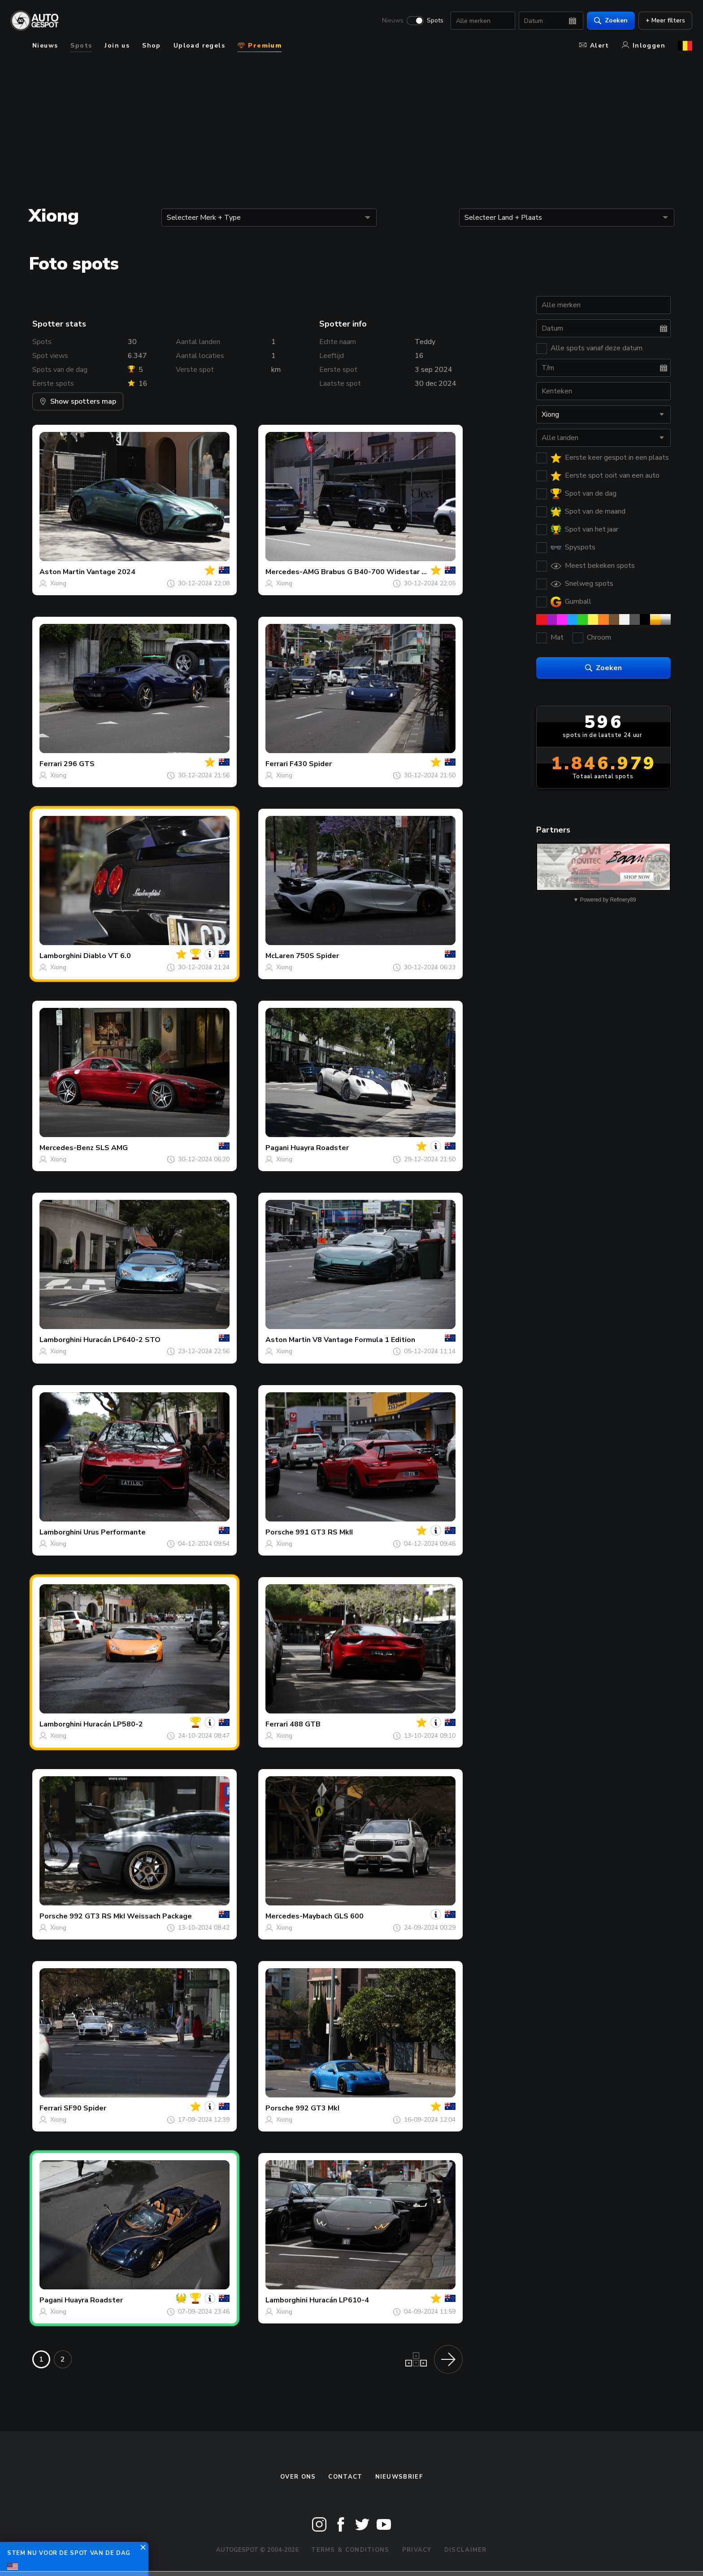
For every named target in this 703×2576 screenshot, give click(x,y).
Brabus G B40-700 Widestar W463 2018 (392, 572)
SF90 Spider (85, 2108)
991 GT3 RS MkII (324, 1532)
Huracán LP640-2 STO (122, 1340)
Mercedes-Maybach (298, 1916)
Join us (117, 45)
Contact (345, 2477)
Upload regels (199, 45)
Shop (151, 45)
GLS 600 (349, 1916)
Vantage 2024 (111, 572)
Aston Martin (62, 572)
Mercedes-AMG (292, 572)
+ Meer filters (665, 20)
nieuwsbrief (399, 2477)
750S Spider (317, 956)
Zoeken (611, 20)
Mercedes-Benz (66, 1148)
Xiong (58, 583)
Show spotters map (77, 401)
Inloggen (643, 45)
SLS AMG (111, 1148)
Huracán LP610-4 (339, 2300)
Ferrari (50, 764)
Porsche (279, 1532)
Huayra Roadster (320, 1148)
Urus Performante (114, 1532)
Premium (260, 45)
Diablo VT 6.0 (107, 956)
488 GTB (305, 1724)
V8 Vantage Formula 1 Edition (363, 1340)
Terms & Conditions (350, 2550)
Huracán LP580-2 (113, 1724)
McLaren (279, 956)
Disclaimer (465, 2550)
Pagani (277, 1148)
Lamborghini (60, 956)
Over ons (298, 2477)
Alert (594, 45)
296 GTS (79, 764)
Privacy (417, 2550)
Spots (435, 20)
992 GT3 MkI (317, 2108)
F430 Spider (311, 764)
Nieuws (393, 20)
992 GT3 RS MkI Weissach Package (130, 1916)
